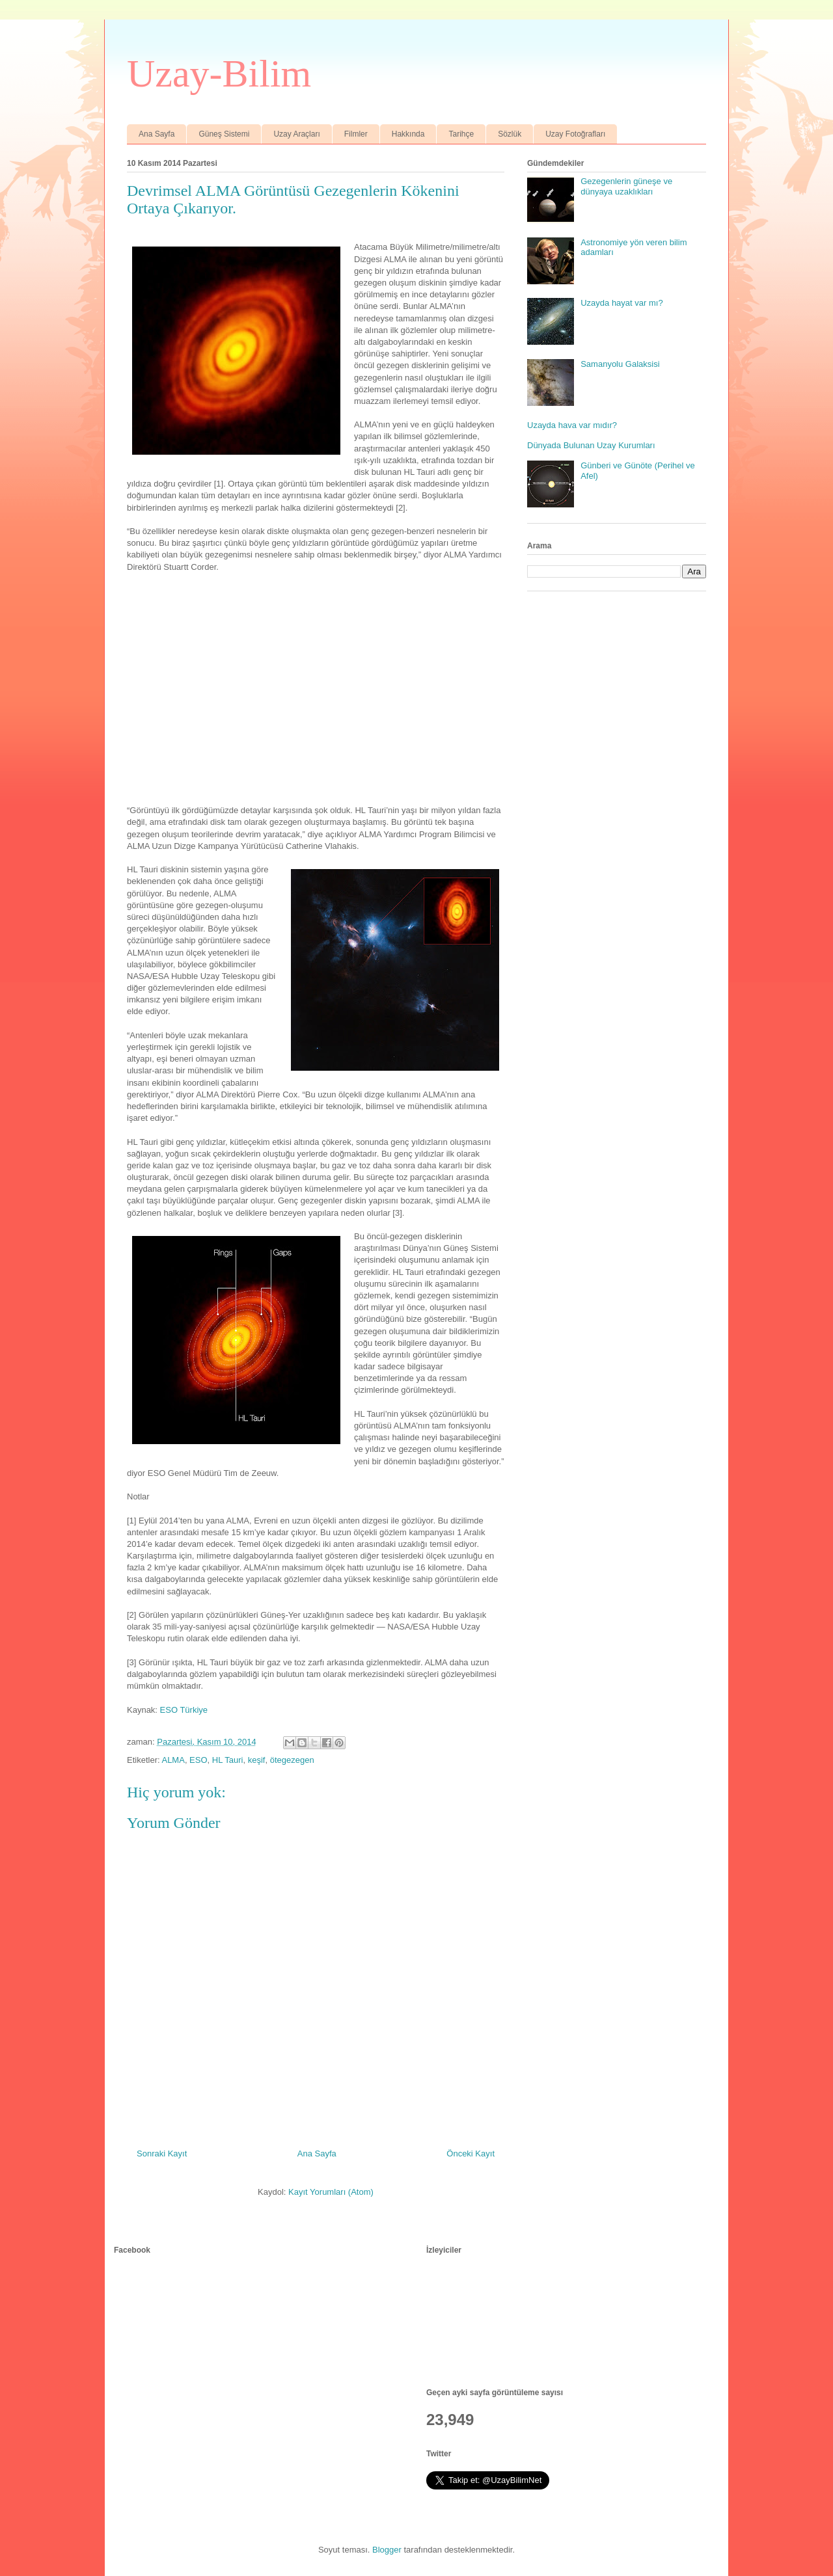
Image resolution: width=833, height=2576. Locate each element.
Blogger (387, 2550)
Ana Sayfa (156, 134)
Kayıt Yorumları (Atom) (331, 2192)
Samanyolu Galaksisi (619, 364)
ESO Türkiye (184, 1710)
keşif (257, 1760)
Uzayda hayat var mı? (621, 303)
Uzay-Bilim (219, 73)
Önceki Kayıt (470, 2153)
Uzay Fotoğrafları (575, 134)
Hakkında (408, 134)
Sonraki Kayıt (162, 2153)
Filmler (356, 134)
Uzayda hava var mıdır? (572, 425)
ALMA (172, 1760)
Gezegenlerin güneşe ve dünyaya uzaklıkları (626, 186)
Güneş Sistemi (223, 134)
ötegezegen (292, 1760)
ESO (198, 1760)
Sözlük (509, 134)
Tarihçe (461, 134)
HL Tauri (227, 1760)
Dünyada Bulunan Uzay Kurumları (591, 445)
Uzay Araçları (296, 134)
